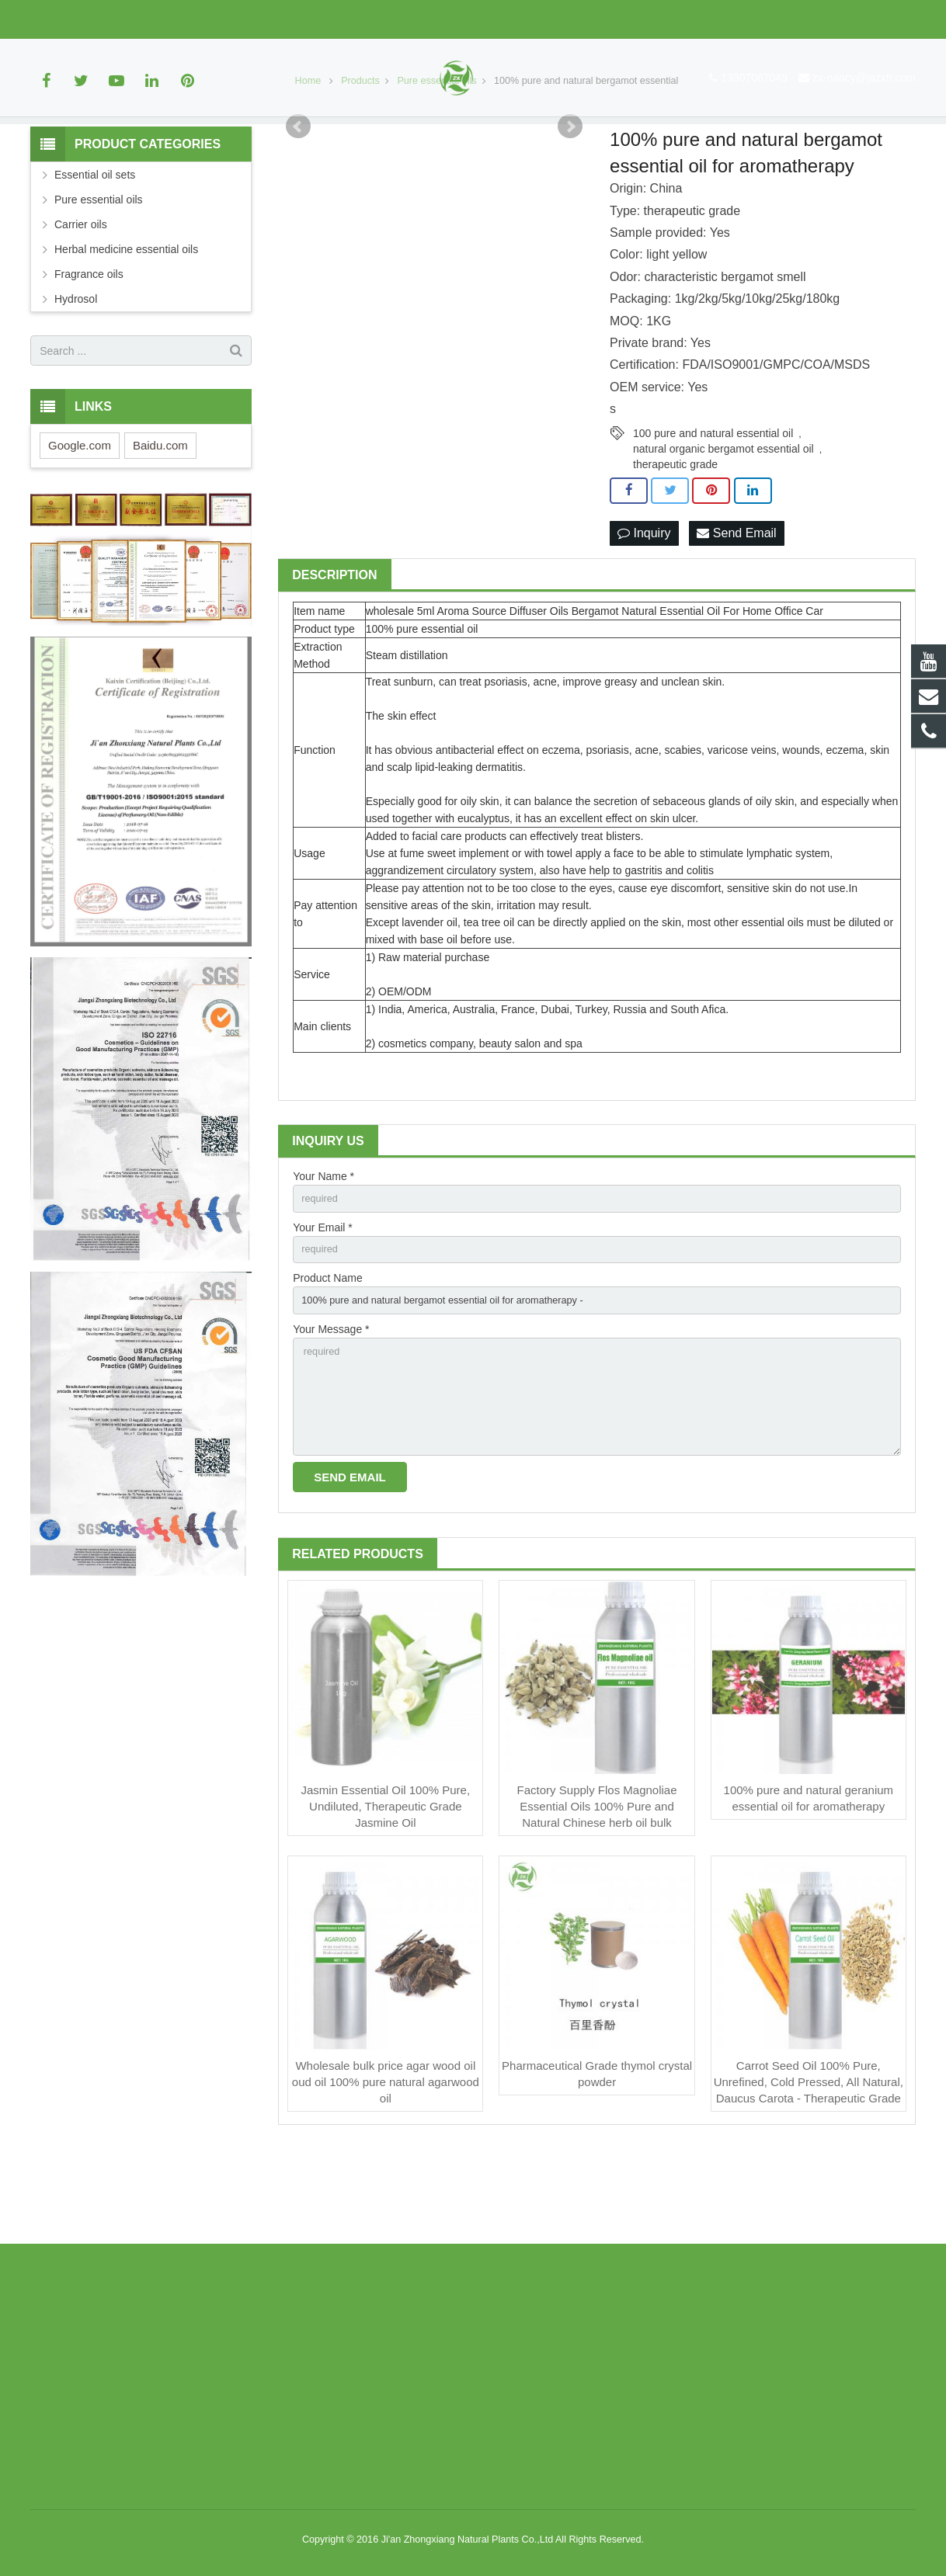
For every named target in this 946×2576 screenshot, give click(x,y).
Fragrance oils (88, 351)
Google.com (79, 522)
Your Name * (323, 1255)
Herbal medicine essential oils (126, 327)
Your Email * (323, 1309)
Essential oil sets (94, 252)
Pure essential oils (98, 277)
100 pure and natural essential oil (713, 510)
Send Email (736, 611)
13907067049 (75, 19)
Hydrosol (75, 376)
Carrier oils (80, 302)
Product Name (327, 1362)
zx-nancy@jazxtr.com (184, 19)
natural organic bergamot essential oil (723, 525)
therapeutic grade (675, 541)
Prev (298, 204)
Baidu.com (160, 522)
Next (570, 204)
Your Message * (331, 1416)
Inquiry (643, 611)
